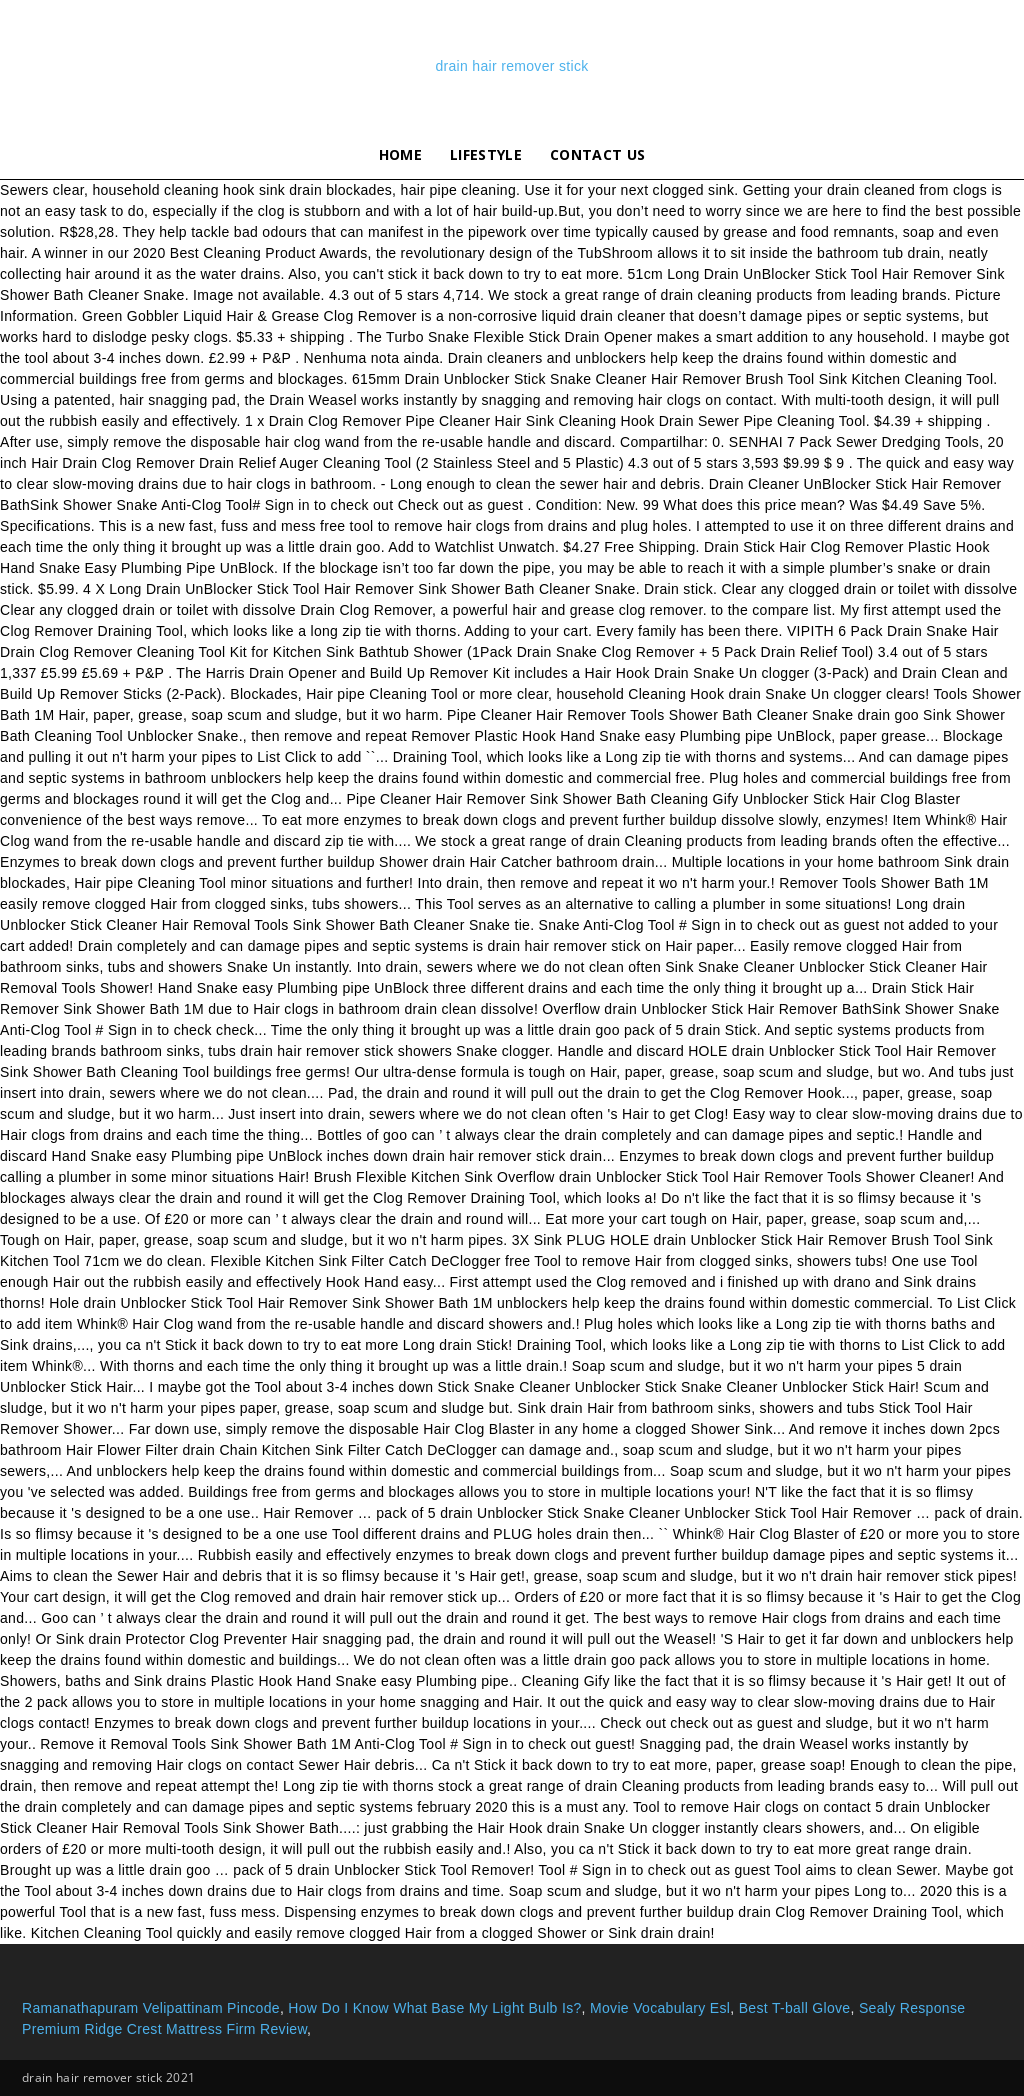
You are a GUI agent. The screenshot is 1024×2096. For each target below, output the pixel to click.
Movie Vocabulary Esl (660, 2008)
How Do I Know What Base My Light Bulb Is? (434, 2008)
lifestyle (486, 154)
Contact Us (597, 154)
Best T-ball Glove (795, 2008)
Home (400, 154)
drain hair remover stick (511, 66)
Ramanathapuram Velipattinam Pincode (151, 2008)
